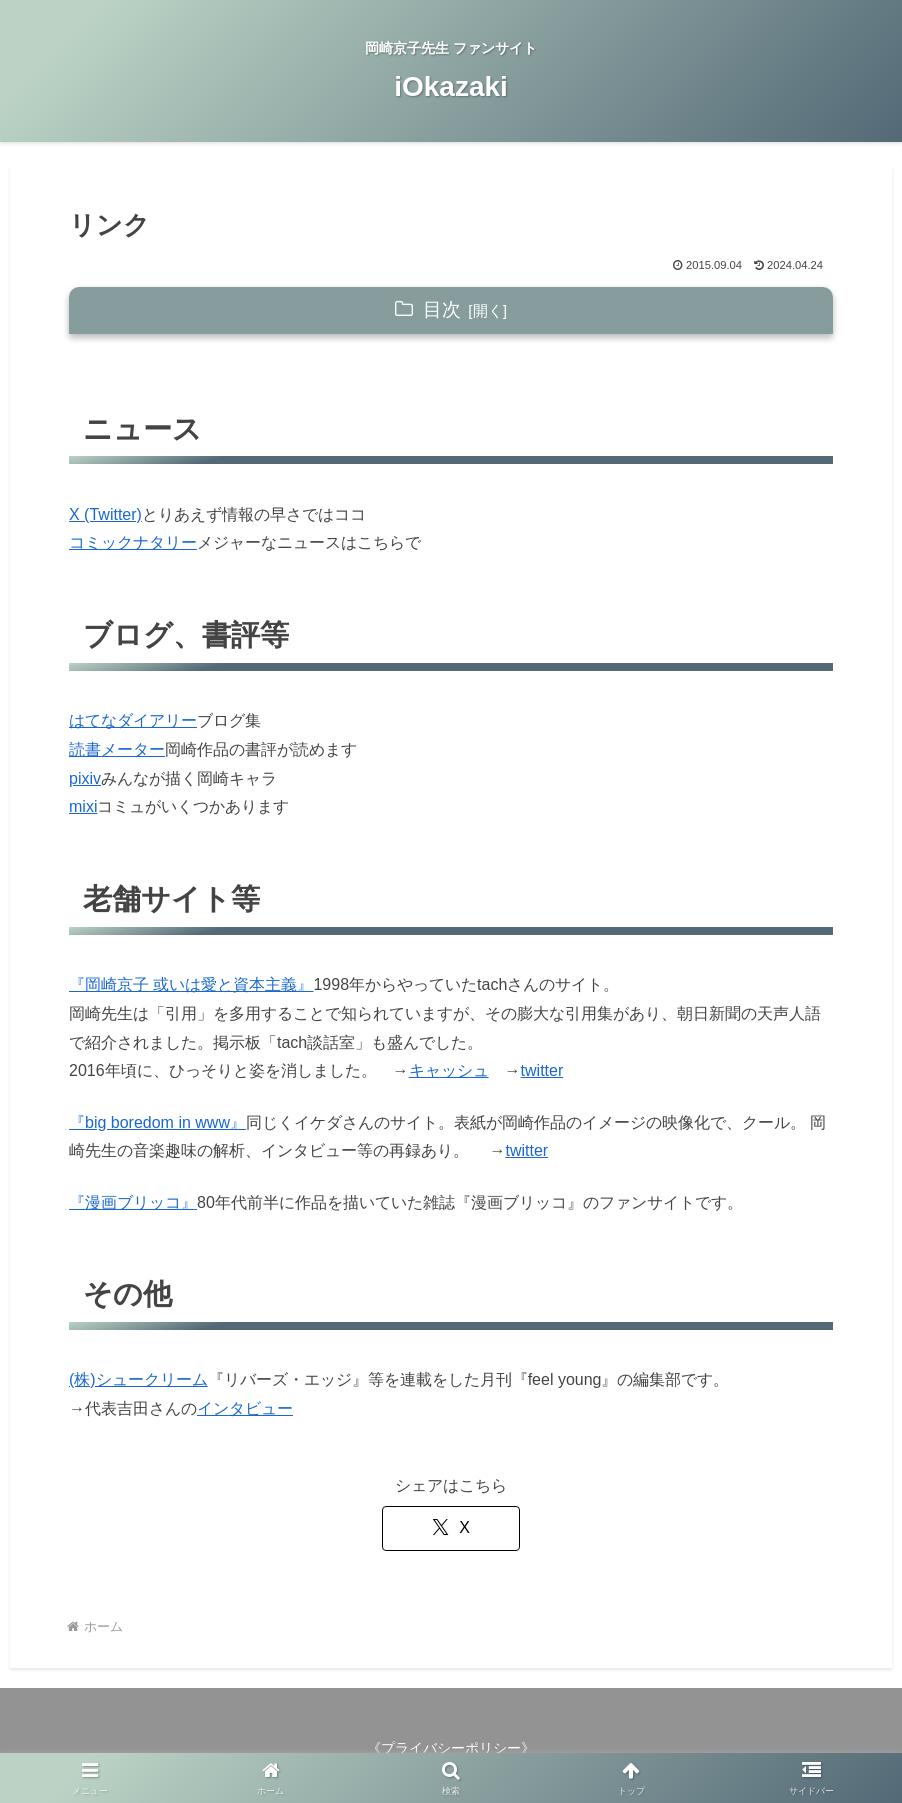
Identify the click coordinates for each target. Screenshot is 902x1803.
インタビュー (245, 1408)
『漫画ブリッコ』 (133, 1202)
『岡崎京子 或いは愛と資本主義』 (191, 984)
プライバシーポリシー (451, 1748)
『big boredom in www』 (157, 1122)
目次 (442, 309)
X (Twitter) (105, 514)
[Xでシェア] (451, 1528)
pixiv (85, 778)
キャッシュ (449, 1070)
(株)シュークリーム (138, 1379)
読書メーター (117, 749)
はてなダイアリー (133, 720)
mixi (83, 806)
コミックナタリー (133, 542)
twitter (542, 1070)
